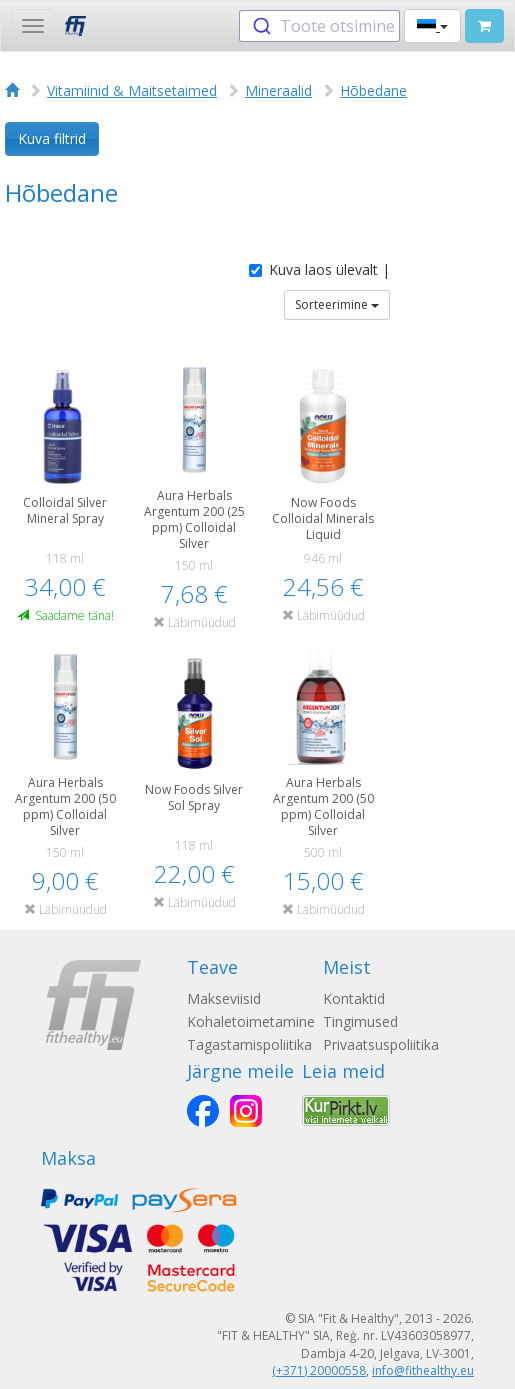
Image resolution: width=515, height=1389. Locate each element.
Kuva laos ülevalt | (319, 269)
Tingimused (360, 1021)
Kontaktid (354, 998)
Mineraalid (278, 90)
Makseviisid (224, 998)
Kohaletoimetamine (251, 1021)
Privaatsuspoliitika (381, 1044)
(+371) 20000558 (319, 1370)
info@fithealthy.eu (423, 1370)
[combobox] (319, 26)
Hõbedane (373, 90)
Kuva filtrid (52, 138)
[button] (432, 26)
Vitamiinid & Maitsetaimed (132, 90)
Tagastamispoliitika (249, 1044)
